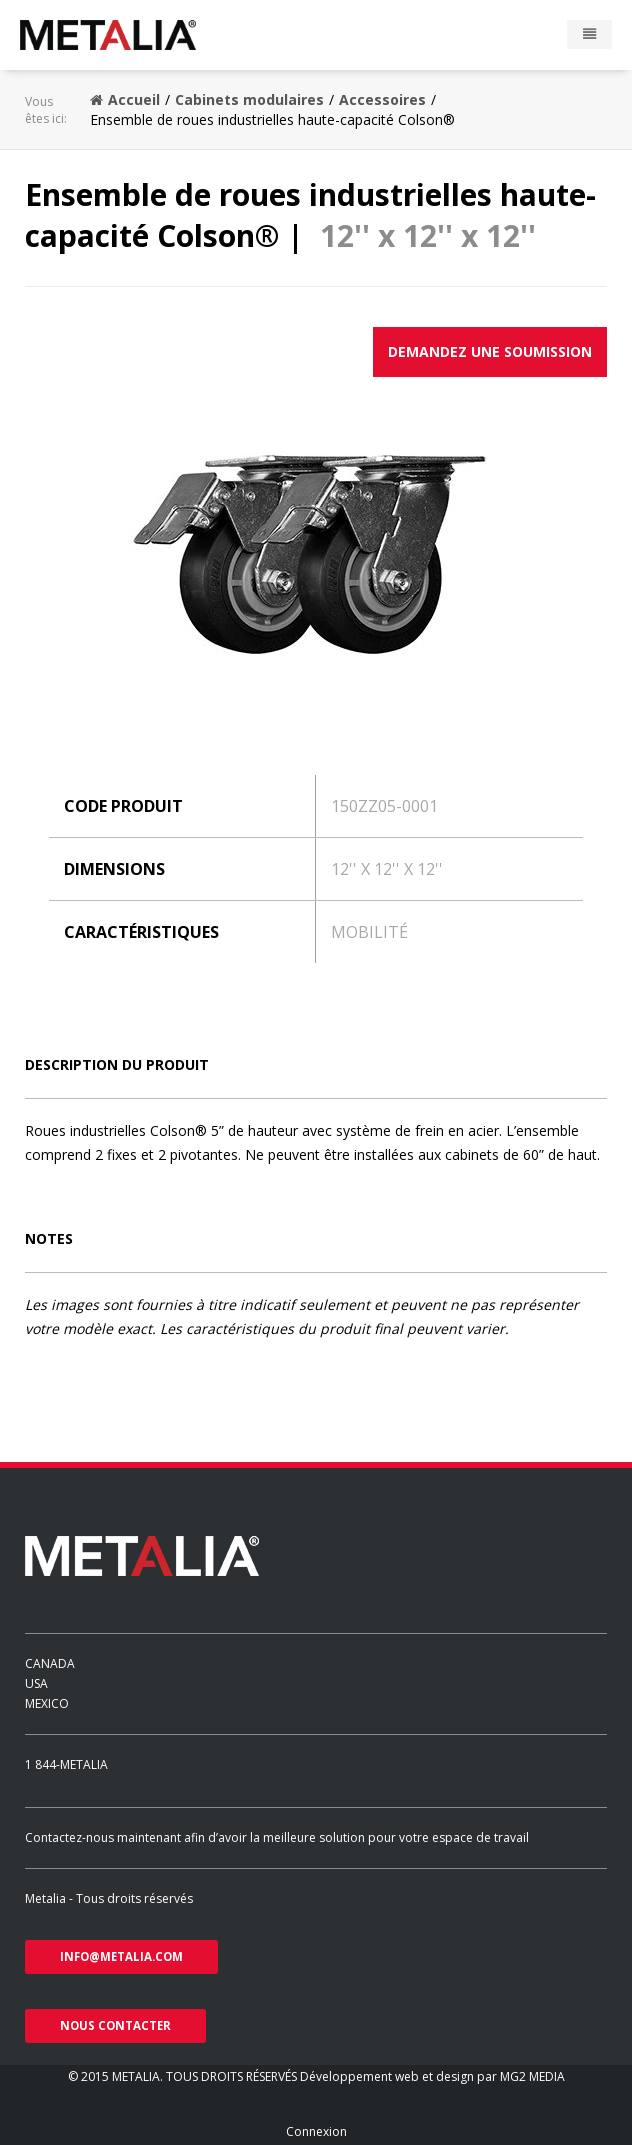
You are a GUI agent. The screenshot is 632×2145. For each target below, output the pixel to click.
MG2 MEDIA (532, 2076)
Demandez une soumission (490, 351)
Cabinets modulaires (249, 99)
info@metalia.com (121, 1956)
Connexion (316, 2131)
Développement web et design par (400, 2076)
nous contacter (115, 2025)
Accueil (125, 99)
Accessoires (382, 99)
